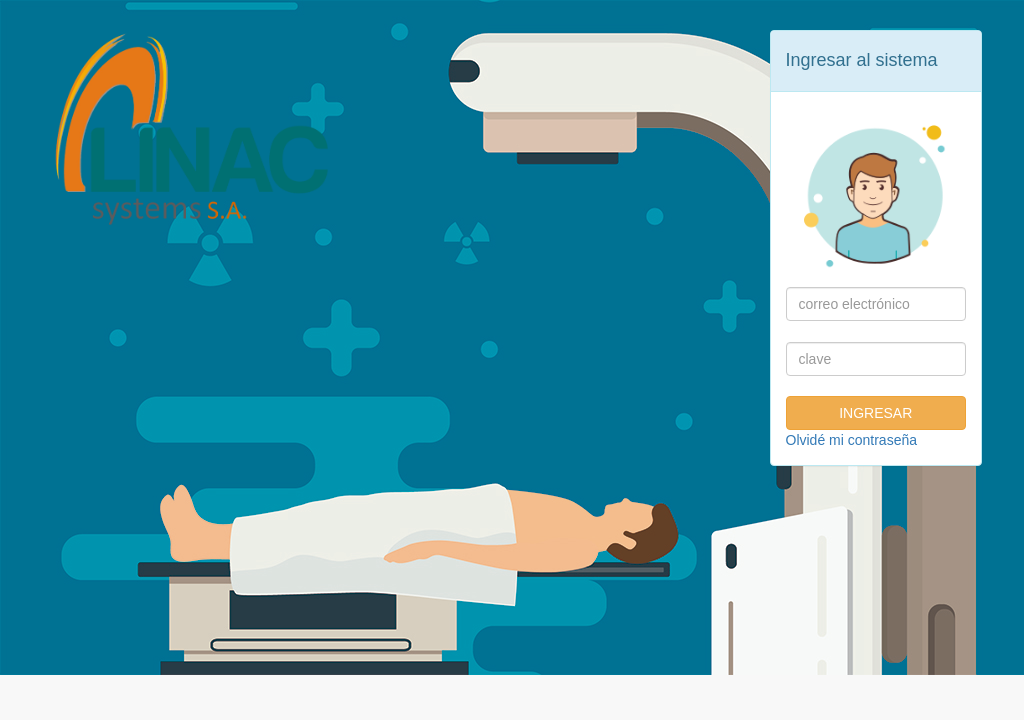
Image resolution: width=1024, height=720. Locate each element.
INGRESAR (875, 413)
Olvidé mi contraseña (852, 440)
